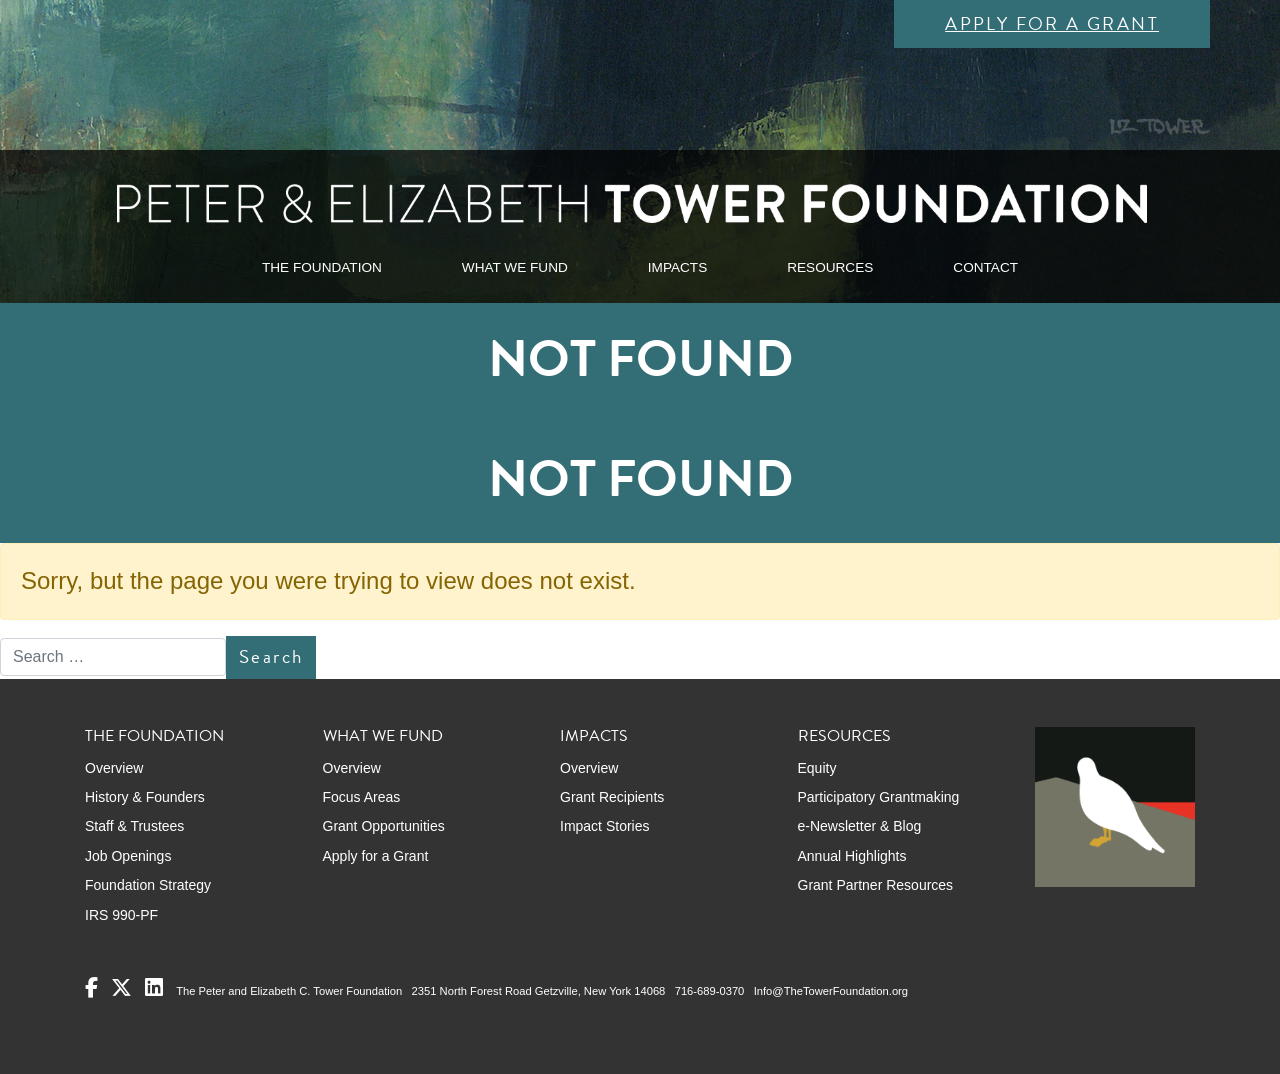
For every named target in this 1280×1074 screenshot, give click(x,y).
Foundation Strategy (148, 885)
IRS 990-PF (121, 915)
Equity (817, 768)
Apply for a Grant (1052, 23)
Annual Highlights (852, 856)
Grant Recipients (612, 797)
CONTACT (985, 267)
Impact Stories (604, 826)
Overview (114, 768)
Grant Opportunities (384, 826)
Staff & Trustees (134, 826)
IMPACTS (677, 267)
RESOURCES (830, 267)
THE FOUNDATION (322, 267)
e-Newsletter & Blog (860, 826)
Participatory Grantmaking (879, 797)
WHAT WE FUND (515, 267)
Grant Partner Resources (876, 885)
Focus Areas (362, 797)
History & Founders (145, 797)
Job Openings (128, 856)
